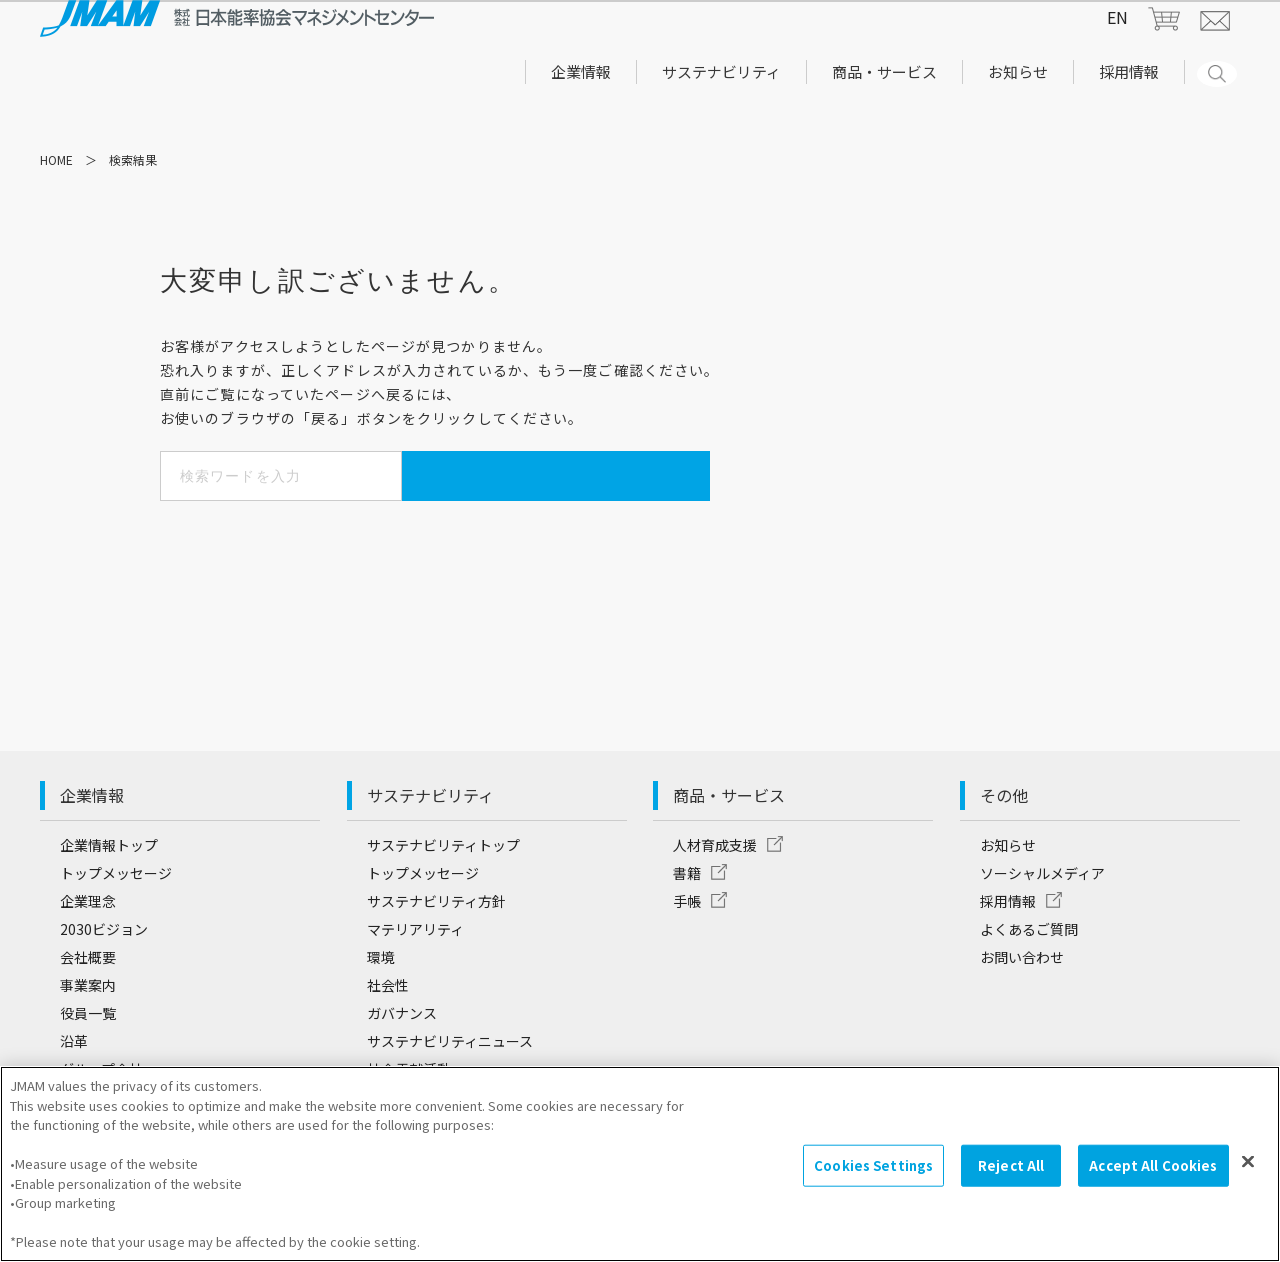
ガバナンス (402, 1063)
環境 (381, 1007)
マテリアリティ (415, 979)
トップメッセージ (116, 923)
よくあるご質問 (1029, 979)
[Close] (1248, 1175)
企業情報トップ (109, 895)
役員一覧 (88, 1063)
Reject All (1011, 1178)
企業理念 (88, 951)
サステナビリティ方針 (436, 951)
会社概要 (88, 1007)
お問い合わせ (1022, 1007)
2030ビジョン (104, 979)
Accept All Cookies (1153, 1178)
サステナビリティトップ (443, 895)
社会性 (388, 1035)
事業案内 (88, 1035)
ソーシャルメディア (1042, 923)
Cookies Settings (873, 1178)
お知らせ (1008, 895)
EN (1117, 37)
